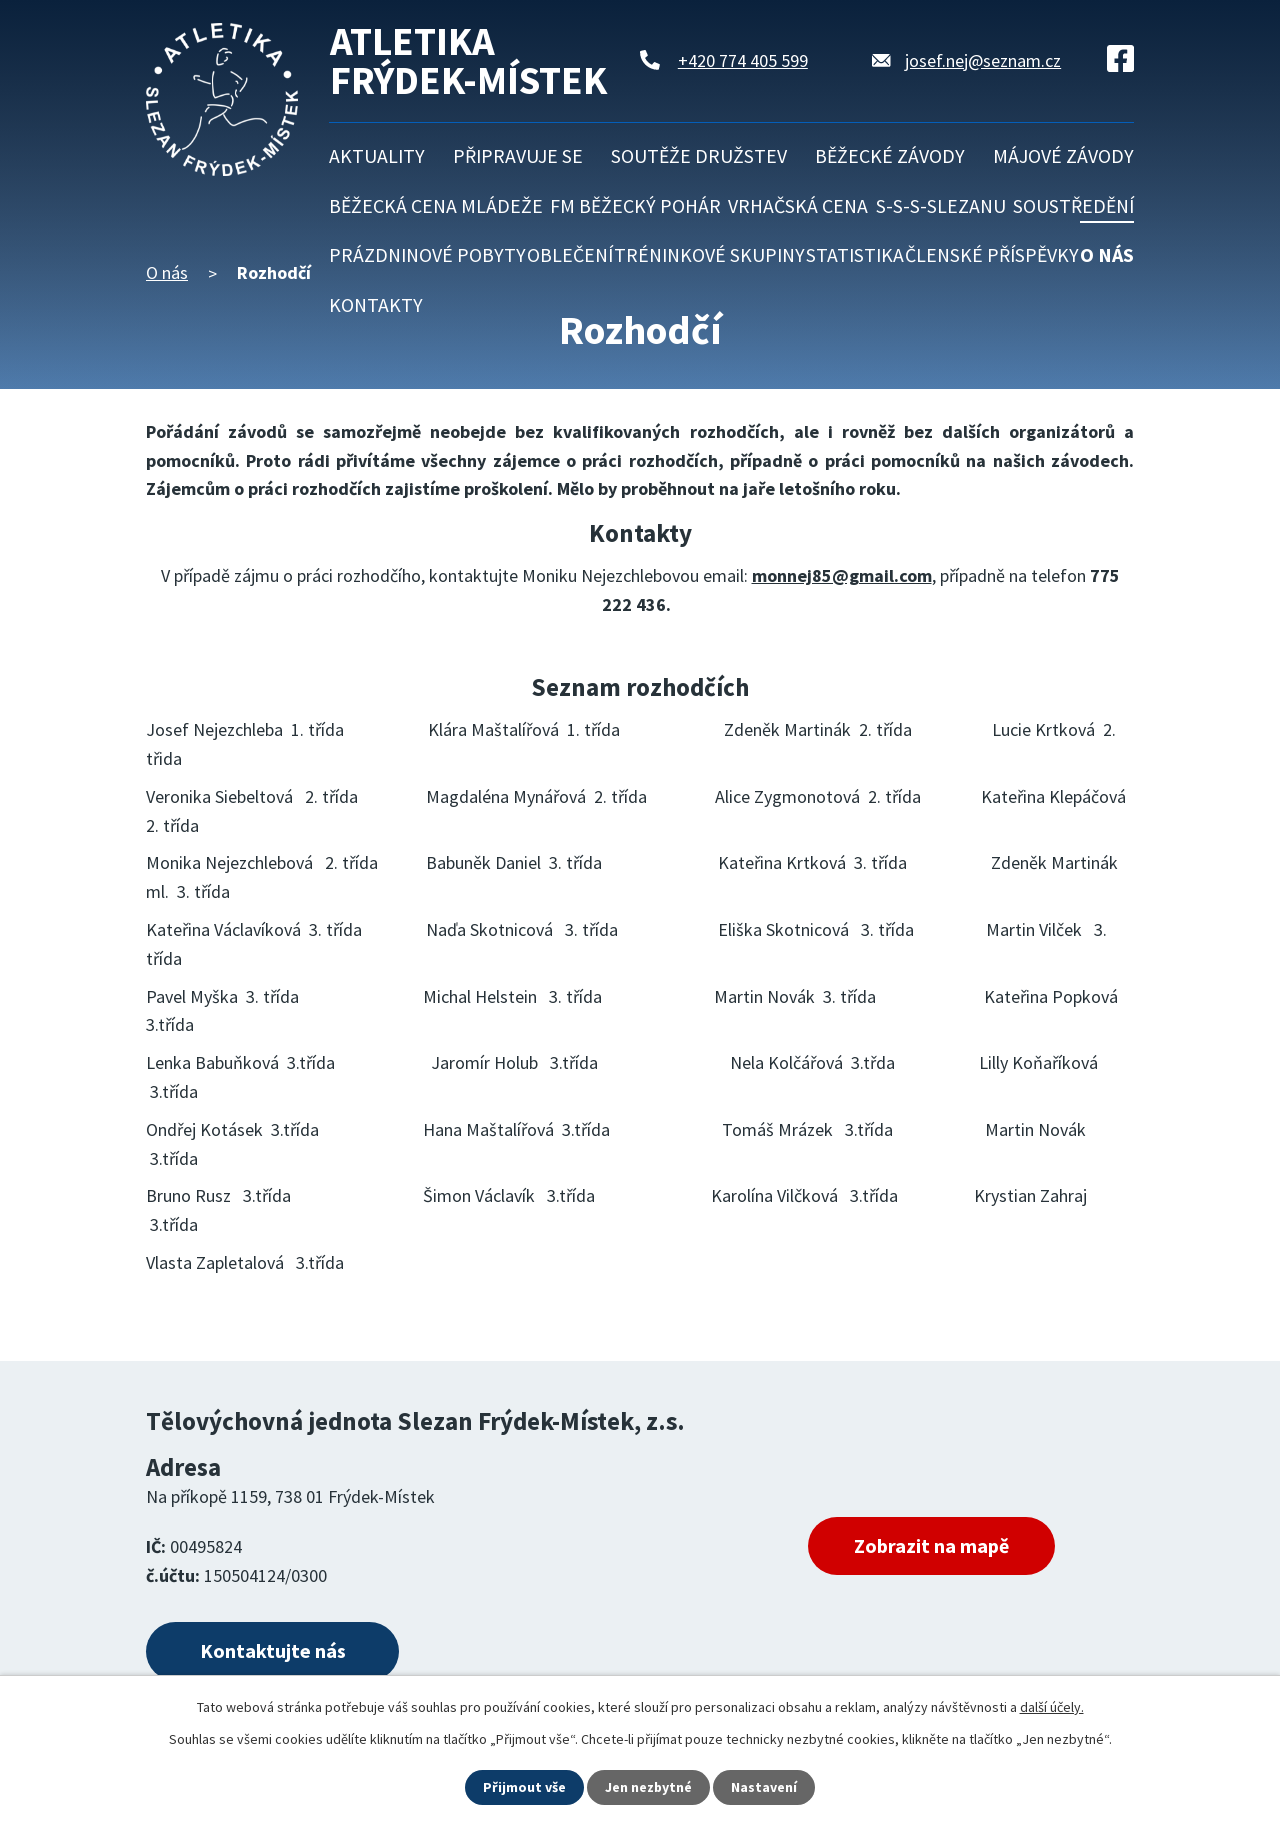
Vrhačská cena (798, 206)
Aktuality (377, 156)
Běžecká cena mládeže (436, 206)
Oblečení (570, 255)
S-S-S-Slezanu (941, 206)
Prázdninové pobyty (427, 255)
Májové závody (1063, 156)
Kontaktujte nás (273, 1651)
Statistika (855, 255)
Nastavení (765, 1787)
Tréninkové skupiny (709, 255)
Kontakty (376, 305)
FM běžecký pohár (635, 206)
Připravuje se (518, 156)
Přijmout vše (524, 1787)
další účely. (1052, 1707)
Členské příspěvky (992, 255)
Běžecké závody (890, 156)
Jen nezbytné (649, 1787)
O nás (1107, 255)
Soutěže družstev (699, 156)
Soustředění (1073, 206)
